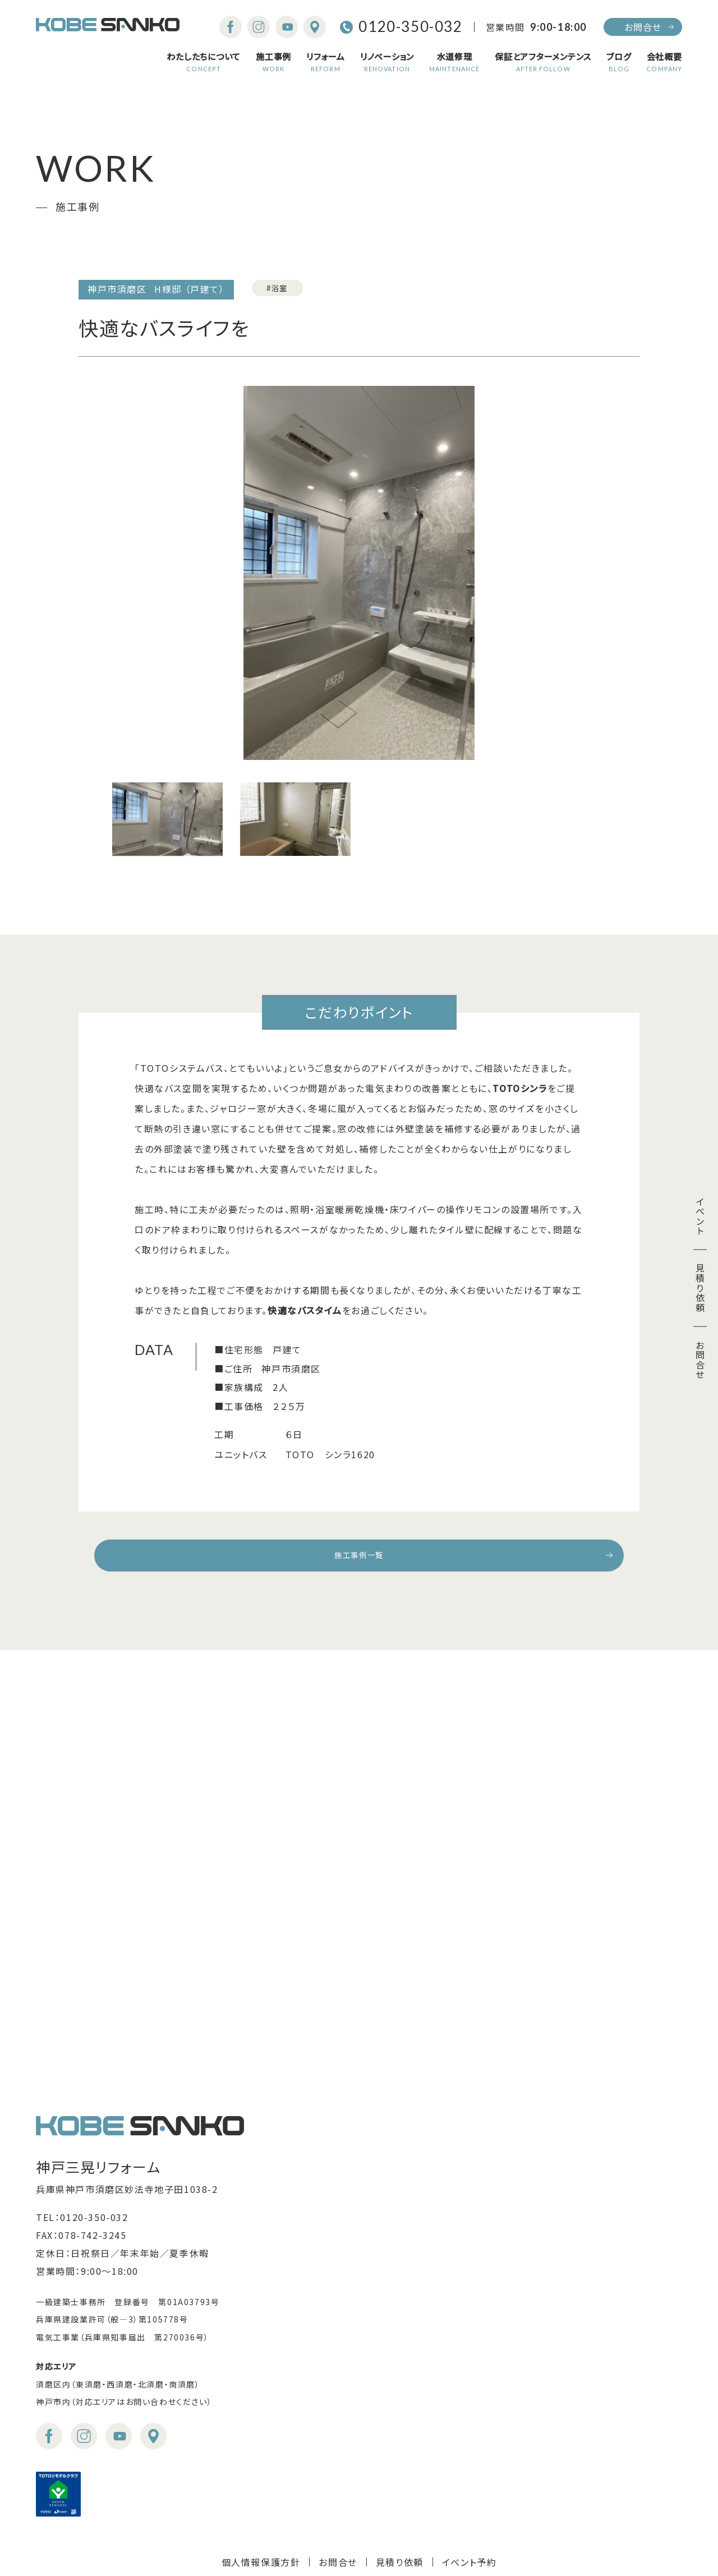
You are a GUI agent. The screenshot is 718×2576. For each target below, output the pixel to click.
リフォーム (325, 62)
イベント (700, 1216)
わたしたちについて (204, 62)
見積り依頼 (700, 1288)
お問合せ (642, 27)
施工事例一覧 (359, 1558)
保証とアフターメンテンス (543, 62)
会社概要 (664, 62)
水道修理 (454, 62)
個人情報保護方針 (261, 2513)
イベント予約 (469, 2513)
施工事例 (273, 62)
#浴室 (283, 289)
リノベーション (387, 62)
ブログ (618, 62)
